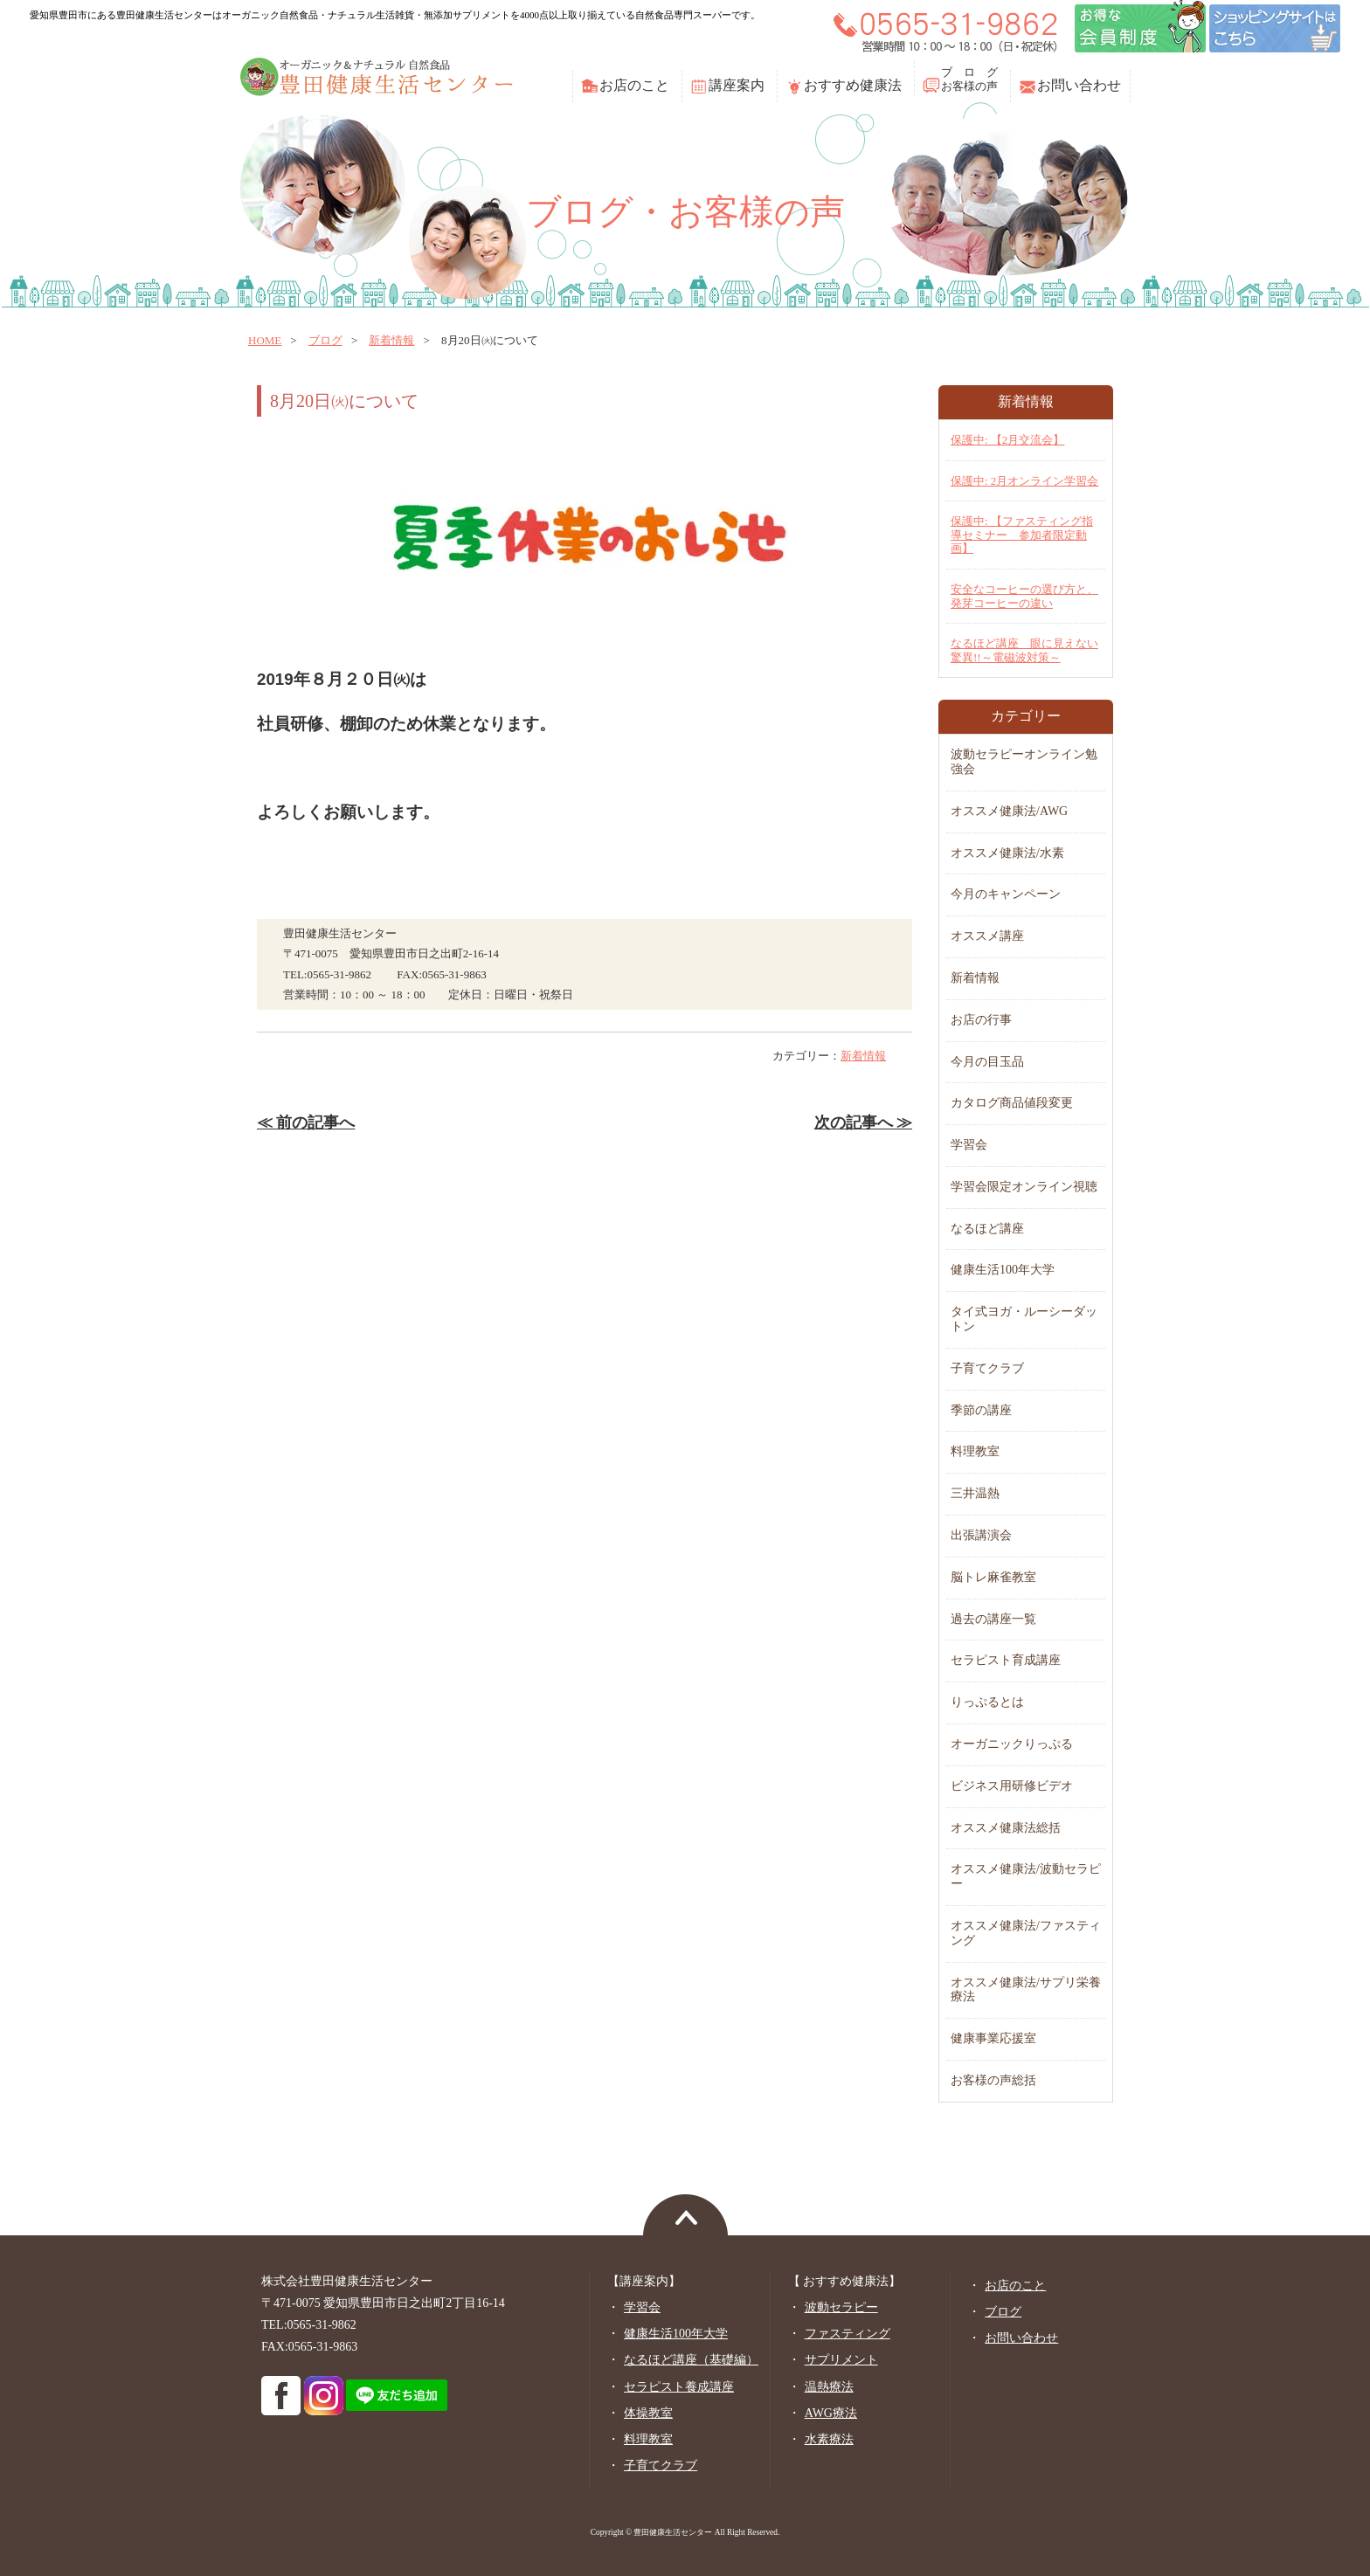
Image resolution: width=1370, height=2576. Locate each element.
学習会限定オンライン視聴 (1024, 1186)
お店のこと (634, 85)
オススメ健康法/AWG (1009, 811)
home (264, 340)
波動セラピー (841, 2307)
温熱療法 (829, 2386)
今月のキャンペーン (1006, 894)
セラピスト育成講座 (1006, 1660)
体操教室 (648, 2413)
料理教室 (975, 1451)
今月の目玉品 (987, 1061)
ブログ (325, 340)
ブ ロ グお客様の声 (969, 79)
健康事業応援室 (993, 2038)
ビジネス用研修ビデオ (1012, 1785)
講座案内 (737, 85)
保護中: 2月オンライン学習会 (1024, 480)
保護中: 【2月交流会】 (1007, 439)
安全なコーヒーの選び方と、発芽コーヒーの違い (1024, 596)
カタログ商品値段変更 (1012, 1102)
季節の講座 (981, 1410)
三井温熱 (975, 1493)
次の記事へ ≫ (863, 1122)
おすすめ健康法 (853, 85)
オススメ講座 (987, 936)
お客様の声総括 (993, 2080)
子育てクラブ (987, 1368)
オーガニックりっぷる (1012, 1744)
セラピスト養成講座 (679, 2386)
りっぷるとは (987, 1702)
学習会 (969, 1144)
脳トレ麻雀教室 (993, 1577)
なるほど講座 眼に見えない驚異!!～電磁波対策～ (1024, 650)
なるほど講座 (987, 1228)
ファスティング (847, 2333)
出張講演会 (981, 1535)
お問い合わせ (1079, 85)
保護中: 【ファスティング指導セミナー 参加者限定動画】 (1022, 535)
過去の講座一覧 (993, 1619)
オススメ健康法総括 (1006, 1827)
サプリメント (841, 2359)
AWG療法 (831, 2413)
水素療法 (829, 2439)
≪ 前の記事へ (306, 1122)
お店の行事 (981, 1019)
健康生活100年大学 (1003, 1269)
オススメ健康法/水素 (1007, 853)
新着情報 (391, 340)
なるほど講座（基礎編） (691, 2359)
